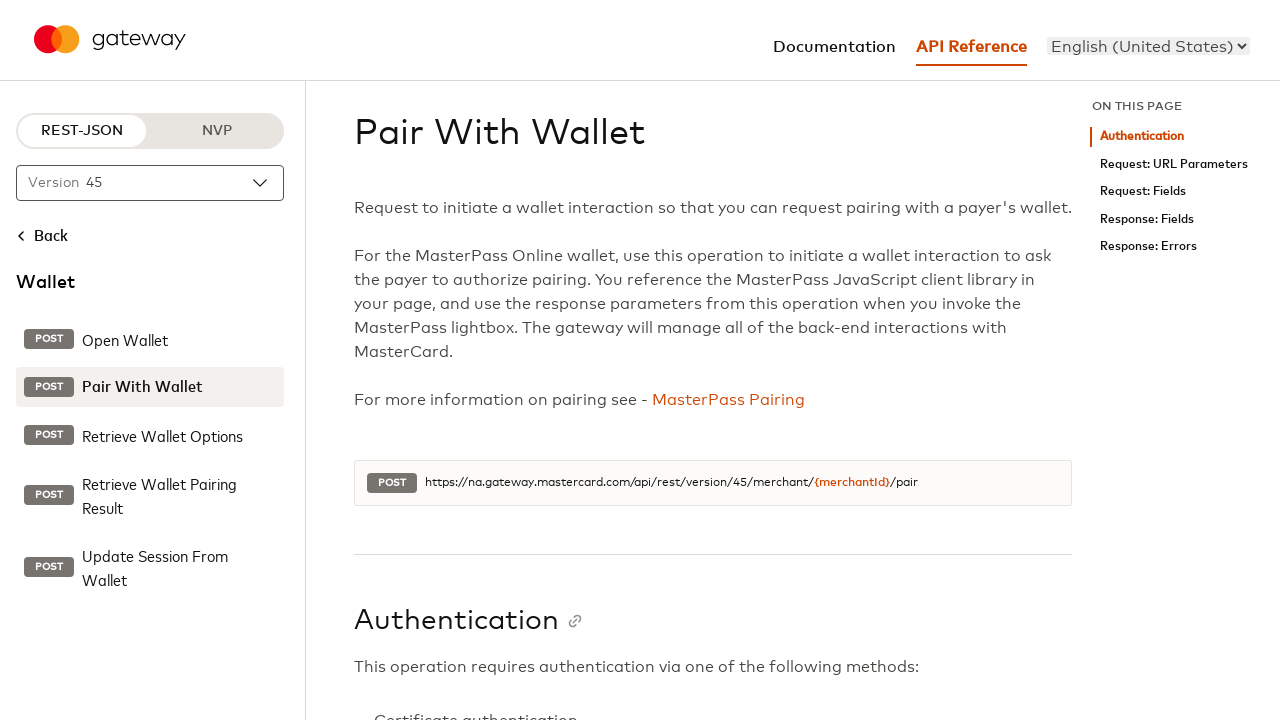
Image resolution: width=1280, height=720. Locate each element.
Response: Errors (1148, 246)
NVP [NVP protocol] (217, 131)
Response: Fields (1147, 219)
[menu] (1148, 46)
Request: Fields (1143, 191)
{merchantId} (852, 483)
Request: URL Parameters (1174, 164)
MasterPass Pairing (728, 400)
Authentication (1142, 136)
